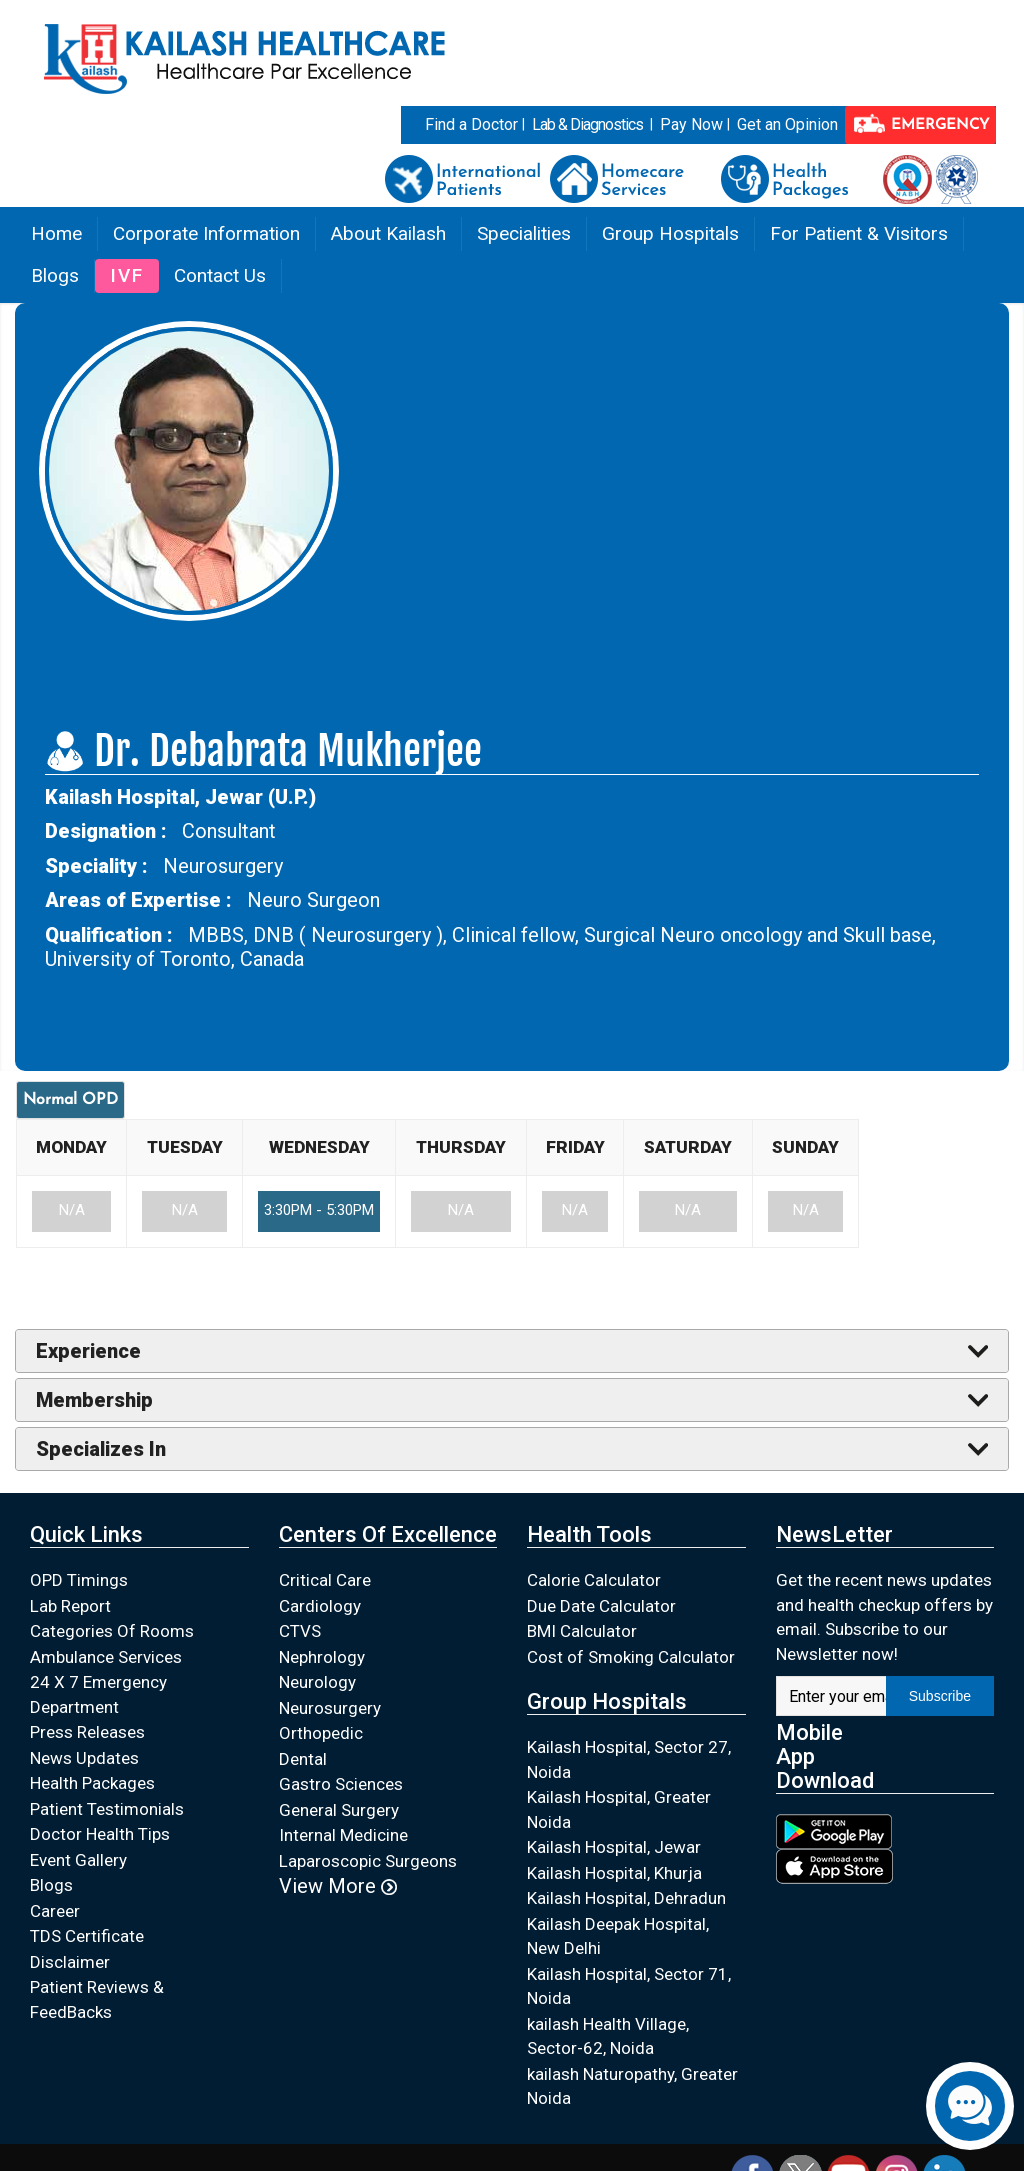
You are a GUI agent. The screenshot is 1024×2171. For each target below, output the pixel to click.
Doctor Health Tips (100, 1834)
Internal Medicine (343, 1835)
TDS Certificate (87, 1936)
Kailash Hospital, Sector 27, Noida (629, 1759)
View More (338, 1886)
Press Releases (87, 1732)
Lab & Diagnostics (587, 124)
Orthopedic (321, 1733)
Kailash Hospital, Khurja (614, 1873)
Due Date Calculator (601, 1606)
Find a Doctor (471, 124)
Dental (303, 1759)
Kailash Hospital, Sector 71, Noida (629, 1986)
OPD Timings (79, 1580)
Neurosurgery (330, 1708)
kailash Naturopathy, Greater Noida (632, 2086)
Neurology (317, 1682)
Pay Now (691, 124)
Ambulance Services (106, 1657)
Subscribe (940, 1696)
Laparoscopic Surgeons (368, 1861)
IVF (127, 275)
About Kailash (388, 233)
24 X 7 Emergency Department (98, 1694)
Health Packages (92, 1783)
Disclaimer (70, 1962)
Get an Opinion (787, 124)
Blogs (55, 275)
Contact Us (220, 275)
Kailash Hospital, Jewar (614, 1847)
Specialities (524, 233)
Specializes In (101, 1449)
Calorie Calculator (594, 1580)
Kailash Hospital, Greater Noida (619, 1809)
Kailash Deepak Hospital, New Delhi (618, 1936)
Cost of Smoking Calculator (631, 1657)
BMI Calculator (582, 1631)
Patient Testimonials (107, 1809)
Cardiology (320, 1606)
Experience (88, 1351)
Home (56, 233)
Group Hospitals (670, 233)
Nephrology (322, 1657)
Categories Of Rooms (112, 1631)
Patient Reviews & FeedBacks (97, 1999)
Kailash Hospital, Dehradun (626, 1898)
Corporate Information (206, 233)
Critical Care (325, 1580)
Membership (94, 1400)
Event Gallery (78, 1860)
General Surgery (339, 1810)
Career (55, 1911)
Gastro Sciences (341, 1784)
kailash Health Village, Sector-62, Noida (608, 2036)
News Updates (84, 1758)
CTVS (300, 1631)
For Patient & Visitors (859, 233)
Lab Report (70, 1606)
